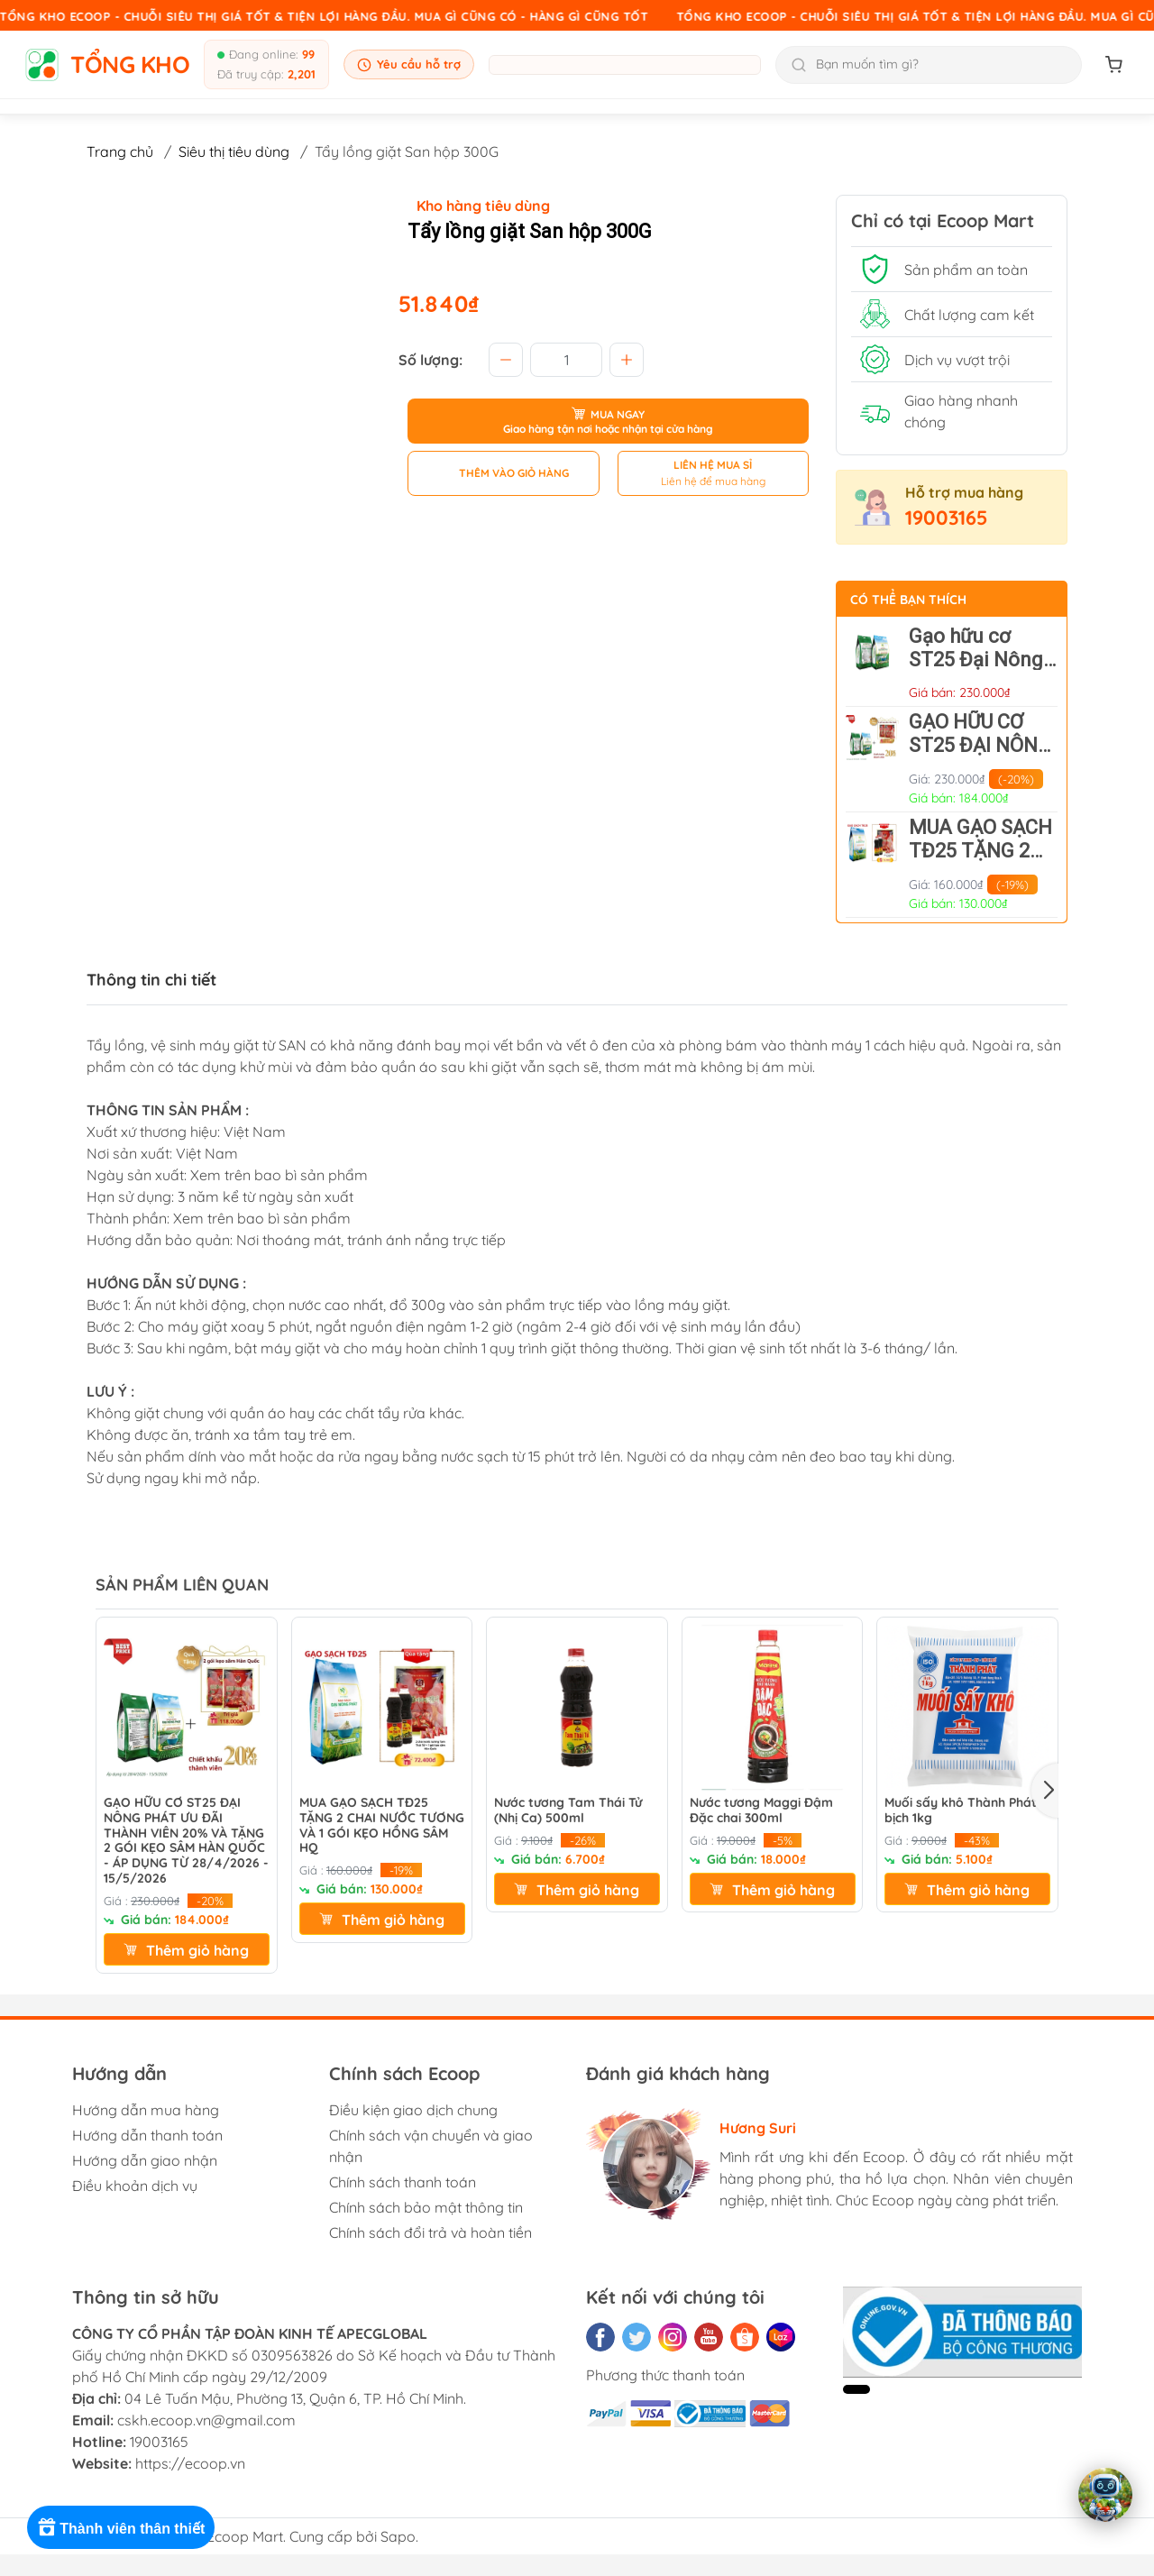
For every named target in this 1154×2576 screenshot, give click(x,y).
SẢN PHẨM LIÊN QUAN (182, 1584)
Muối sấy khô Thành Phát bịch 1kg (960, 1810)
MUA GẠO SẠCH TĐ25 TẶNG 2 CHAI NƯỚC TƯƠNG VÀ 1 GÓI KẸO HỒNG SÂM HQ (381, 1825)
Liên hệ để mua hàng (713, 481)
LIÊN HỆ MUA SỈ (712, 465)
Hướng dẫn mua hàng (145, 2110)
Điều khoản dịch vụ (134, 2186)
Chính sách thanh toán (402, 2182)
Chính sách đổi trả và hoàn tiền (430, 2232)
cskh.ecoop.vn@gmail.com (206, 2420)
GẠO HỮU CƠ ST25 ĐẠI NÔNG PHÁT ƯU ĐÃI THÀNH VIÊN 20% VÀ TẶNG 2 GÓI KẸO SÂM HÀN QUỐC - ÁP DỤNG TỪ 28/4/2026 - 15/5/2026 (186, 1840)
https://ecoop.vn (190, 2463)
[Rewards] (125, 2527)
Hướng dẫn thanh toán (147, 2135)
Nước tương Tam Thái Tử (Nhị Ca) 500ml (568, 1810)
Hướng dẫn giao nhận (144, 2160)
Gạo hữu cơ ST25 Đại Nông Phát (976, 659)
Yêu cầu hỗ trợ (409, 64)
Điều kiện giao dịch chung (413, 2110)
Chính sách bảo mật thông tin (426, 2207)
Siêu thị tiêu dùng (234, 151)
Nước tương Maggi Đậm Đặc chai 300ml (761, 1810)
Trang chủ (120, 151)
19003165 (946, 517)
